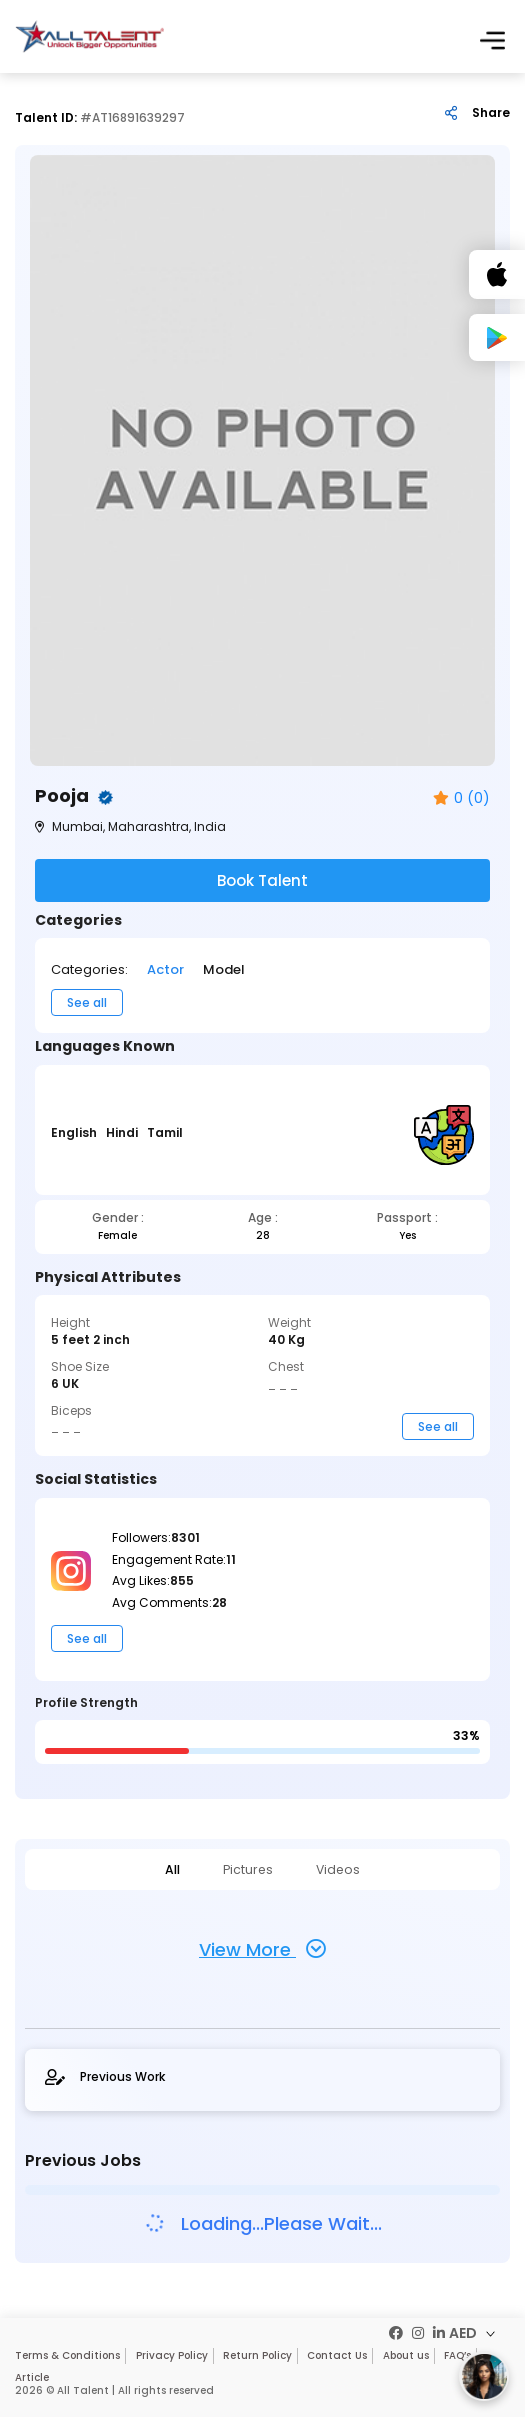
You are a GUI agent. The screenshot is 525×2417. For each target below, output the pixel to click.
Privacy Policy (171, 2354)
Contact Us (336, 2354)
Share (491, 113)
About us (404, 2354)
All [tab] (188, 1869)
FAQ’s (455, 2354)
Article (32, 2377)
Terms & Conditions (67, 2354)
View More (262, 1948)
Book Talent (262, 880)
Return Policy (256, 2354)
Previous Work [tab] (105, 2076)
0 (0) (461, 798)
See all (87, 1002)
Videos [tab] (323, 1869)
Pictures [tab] (248, 1869)
